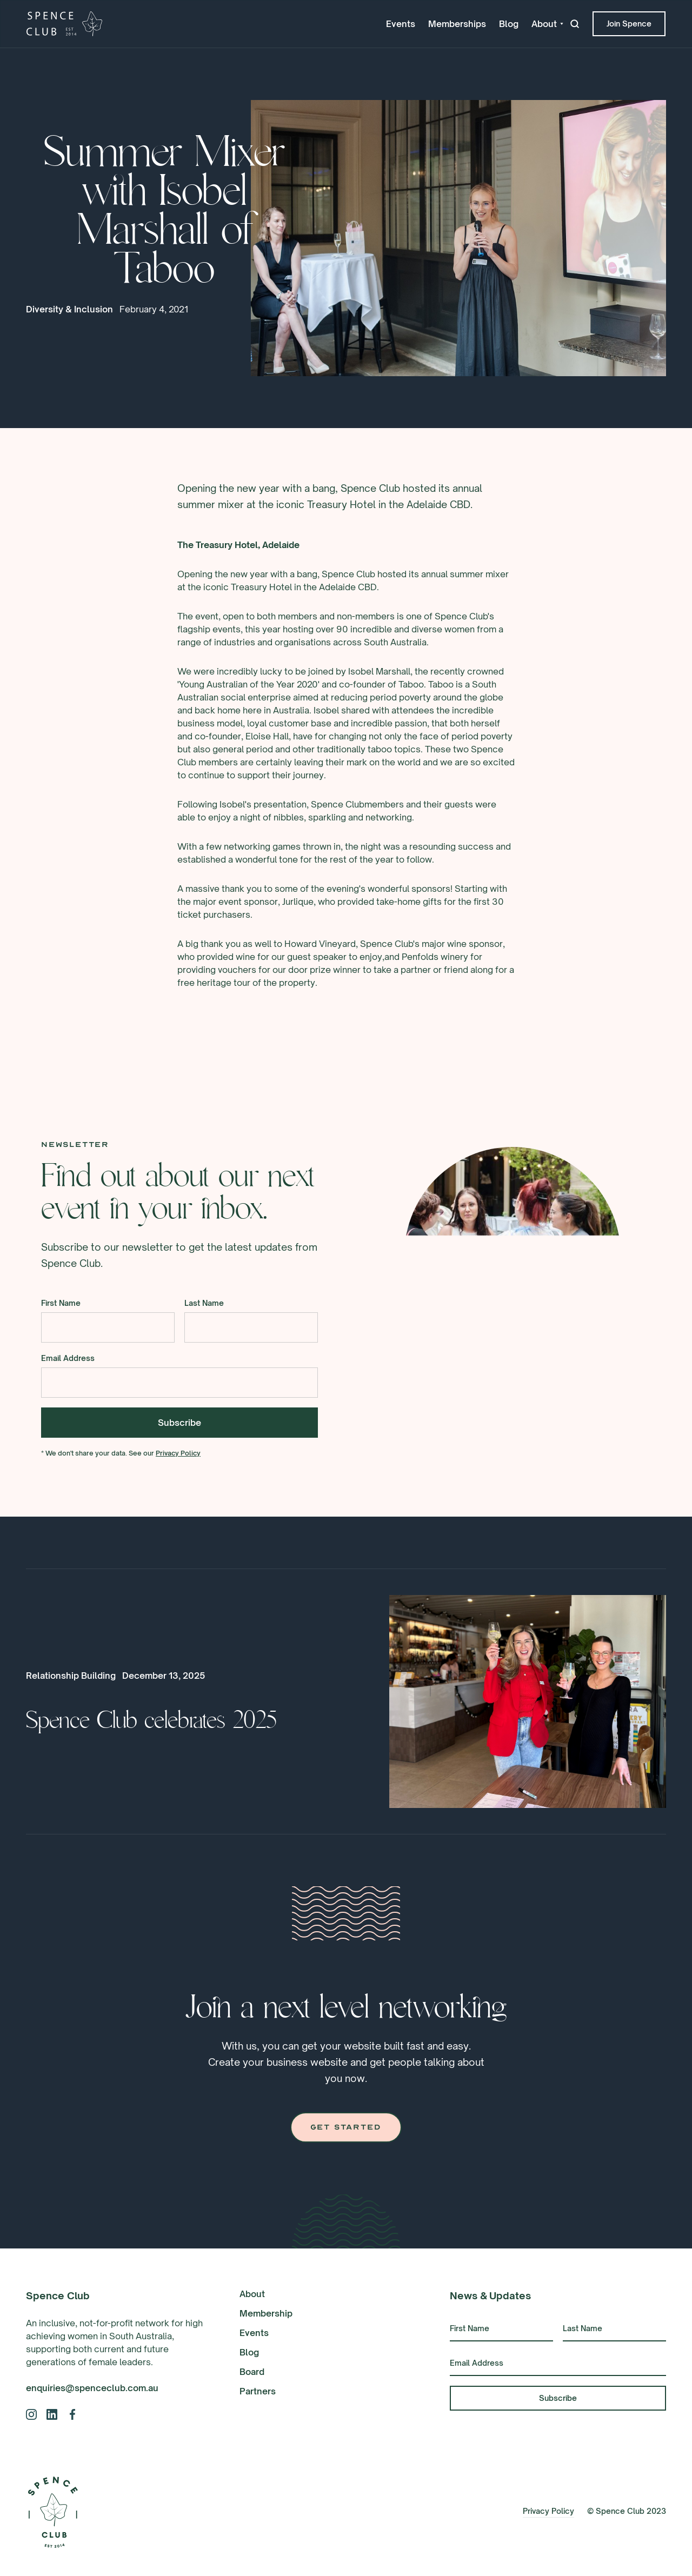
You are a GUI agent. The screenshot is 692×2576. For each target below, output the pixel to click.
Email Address (68, 1359)
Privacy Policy (178, 1454)
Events (400, 23)
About (252, 2293)
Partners (257, 2391)
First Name (61, 1304)
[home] (64, 23)
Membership (265, 2313)
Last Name (204, 1304)
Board (251, 2371)
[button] (547, 23)
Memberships (457, 23)
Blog (508, 23)
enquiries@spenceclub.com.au (92, 2388)
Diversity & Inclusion (69, 309)
